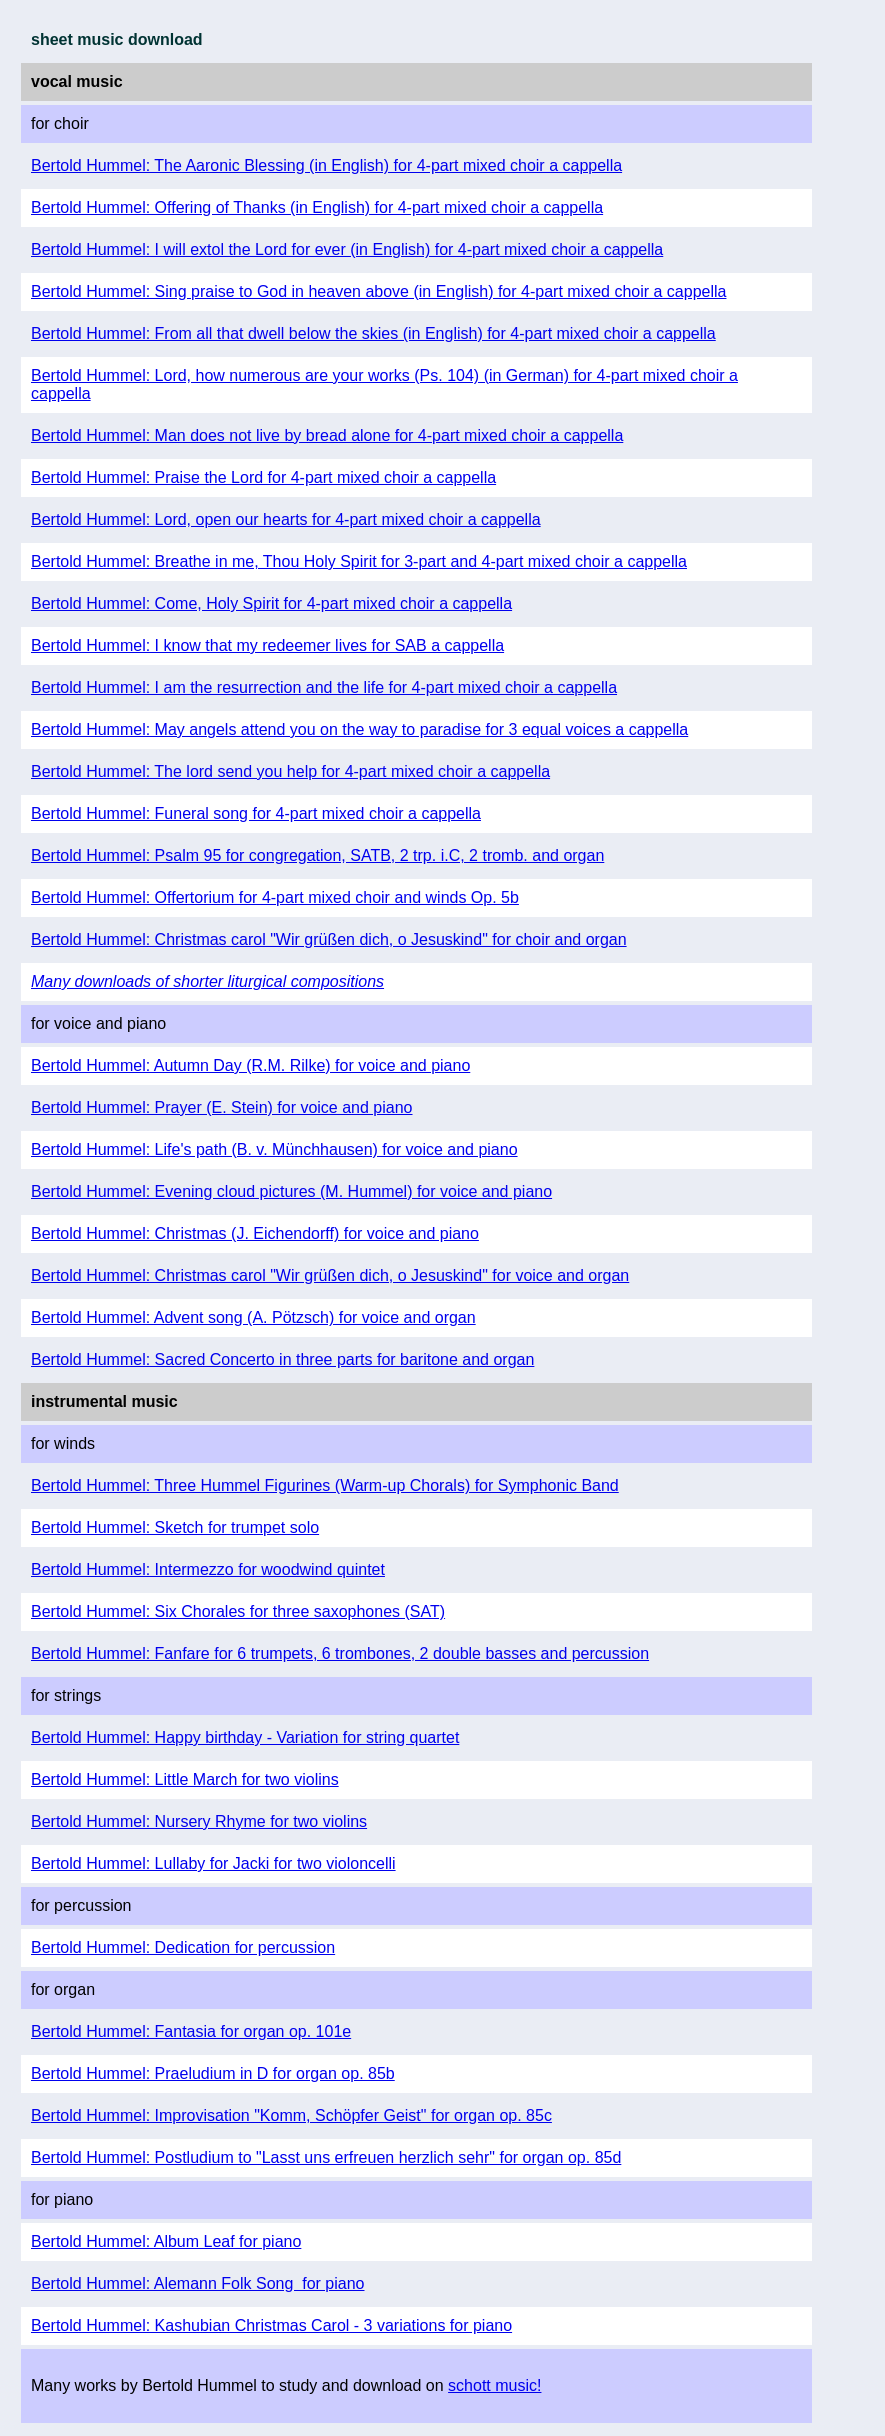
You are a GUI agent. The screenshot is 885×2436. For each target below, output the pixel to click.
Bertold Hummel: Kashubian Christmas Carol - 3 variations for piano (271, 2325)
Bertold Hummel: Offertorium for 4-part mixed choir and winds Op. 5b (275, 897)
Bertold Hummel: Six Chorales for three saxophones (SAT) (238, 1611)
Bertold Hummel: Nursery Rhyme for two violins (199, 1821)
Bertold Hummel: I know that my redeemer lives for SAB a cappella (267, 645)
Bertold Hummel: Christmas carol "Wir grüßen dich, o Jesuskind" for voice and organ (330, 1275)
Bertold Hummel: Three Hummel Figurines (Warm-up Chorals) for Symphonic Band (325, 1485)
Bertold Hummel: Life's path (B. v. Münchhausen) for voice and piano (274, 1149)
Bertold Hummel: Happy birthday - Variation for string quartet (245, 1737)
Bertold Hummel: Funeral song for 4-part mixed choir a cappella (256, 813)
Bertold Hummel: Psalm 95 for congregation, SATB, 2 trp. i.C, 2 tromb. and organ (317, 855)
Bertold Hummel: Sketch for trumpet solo (175, 1527)
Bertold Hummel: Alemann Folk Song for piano (198, 2283)
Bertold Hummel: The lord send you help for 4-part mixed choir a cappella (290, 771)
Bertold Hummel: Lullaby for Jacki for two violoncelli (213, 1863)
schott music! (494, 2385)
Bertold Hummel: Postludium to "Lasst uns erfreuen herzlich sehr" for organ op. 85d (326, 2157)
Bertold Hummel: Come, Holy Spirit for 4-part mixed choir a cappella (271, 603)
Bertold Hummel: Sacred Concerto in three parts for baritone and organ (282, 1359)
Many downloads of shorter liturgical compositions (207, 981)
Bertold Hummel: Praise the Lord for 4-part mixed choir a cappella (263, 477)
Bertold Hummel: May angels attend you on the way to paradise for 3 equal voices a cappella (359, 729)
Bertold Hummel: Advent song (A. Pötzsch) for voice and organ (253, 1317)
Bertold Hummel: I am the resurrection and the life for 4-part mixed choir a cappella (324, 687)
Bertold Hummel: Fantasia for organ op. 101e (191, 2031)
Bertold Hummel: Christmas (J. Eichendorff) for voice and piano (255, 1233)
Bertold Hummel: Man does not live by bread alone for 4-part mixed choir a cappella (327, 435)
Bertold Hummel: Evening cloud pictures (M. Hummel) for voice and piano (291, 1191)
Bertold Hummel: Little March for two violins (185, 1779)
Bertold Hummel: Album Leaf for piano (166, 2241)
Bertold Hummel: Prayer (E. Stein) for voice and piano (222, 1107)
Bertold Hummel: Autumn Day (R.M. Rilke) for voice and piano (250, 1065)
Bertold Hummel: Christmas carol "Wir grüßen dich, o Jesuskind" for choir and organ (329, 939)
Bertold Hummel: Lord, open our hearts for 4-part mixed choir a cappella (286, 519)
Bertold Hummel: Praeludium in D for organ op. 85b (213, 2073)
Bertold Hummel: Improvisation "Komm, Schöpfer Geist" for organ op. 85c (291, 2115)
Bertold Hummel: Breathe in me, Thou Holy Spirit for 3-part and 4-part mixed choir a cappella (359, 561)
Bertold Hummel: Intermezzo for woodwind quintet (208, 1569)
